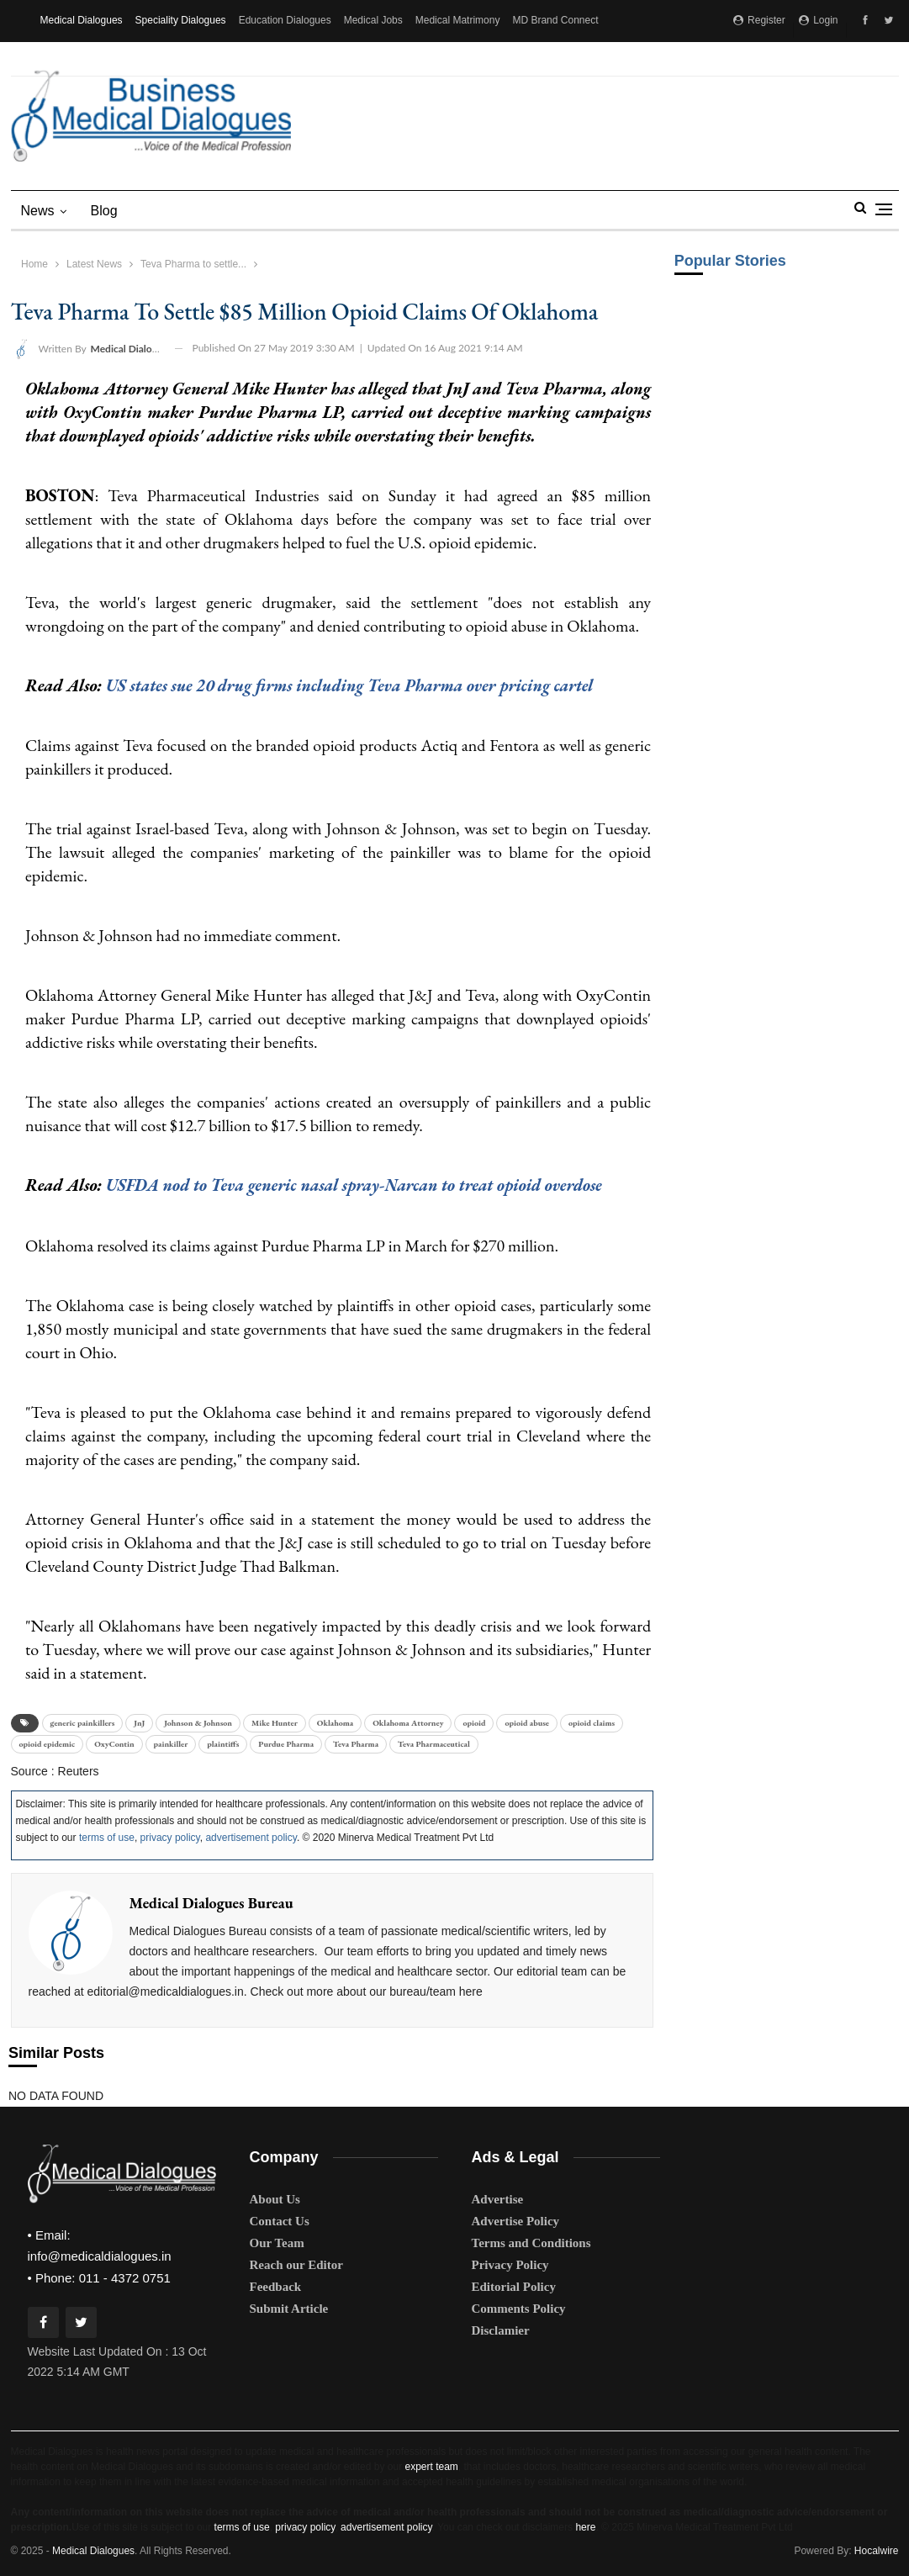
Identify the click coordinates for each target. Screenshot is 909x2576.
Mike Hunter (274, 1721)
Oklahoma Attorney (408, 1721)
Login (818, 20)
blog (104, 211)
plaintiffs (223, 1743)
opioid (473, 1721)
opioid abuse (526, 1721)
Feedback (276, 2286)
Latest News (94, 264)
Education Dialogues (285, 20)
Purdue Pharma (286, 1743)
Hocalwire (876, 2550)
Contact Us (279, 2221)
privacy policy (170, 1837)
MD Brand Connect (555, 20)
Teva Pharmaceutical (434, 1743)
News (38, 211)
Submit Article (289, 2308)
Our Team (277, 2243)
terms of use (107, 1837)
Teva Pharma (355, 1743)
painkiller (171, 1743)
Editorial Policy (514, 2286)
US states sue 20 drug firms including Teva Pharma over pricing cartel (355, 685)
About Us (275, 2199)
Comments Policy (519, 2308)
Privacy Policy (510, 2265)
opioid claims (591, 1721)
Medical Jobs (373, 20)
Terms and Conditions (531, 2243)
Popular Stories (730, 260)
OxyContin (114, 1743)
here (585, 2526)
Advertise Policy (516, 2221)
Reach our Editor (296, 2265)
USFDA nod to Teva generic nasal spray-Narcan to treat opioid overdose (360, 1185)
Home (34, 264)
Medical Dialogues (81, 20)
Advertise (498, 2199)
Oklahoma (335, 1721)
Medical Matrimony (457, 20)
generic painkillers (82, 1721)
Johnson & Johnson (198, 1721)
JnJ (139, 1721)
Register (759, 20)
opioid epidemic (47, 1743)
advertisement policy (251, 1837)
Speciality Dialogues (180, 20)
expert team (430, 2466)
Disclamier (501, 2330)
